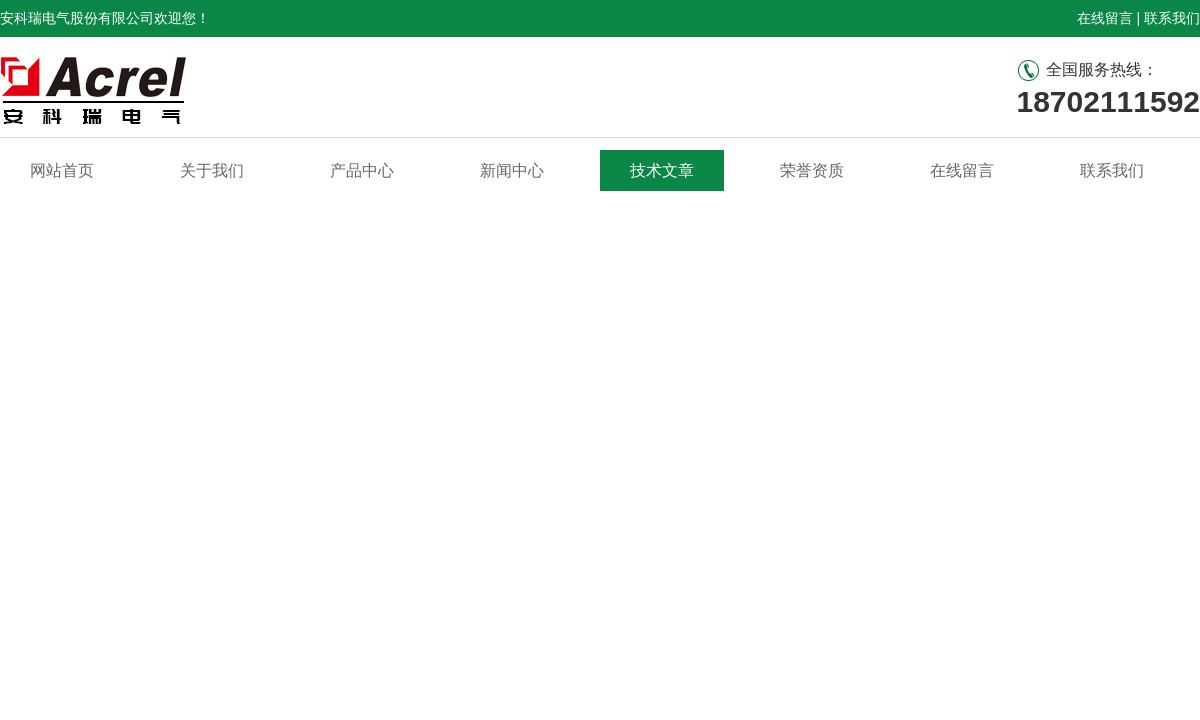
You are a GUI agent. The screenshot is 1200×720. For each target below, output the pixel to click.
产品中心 (362, 170)
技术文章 (662, 170)
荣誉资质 (812, 170)
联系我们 (1172, 18)
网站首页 (62, 170)
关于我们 (212, 170)
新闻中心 (512, 170)
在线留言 (1105, 18)
